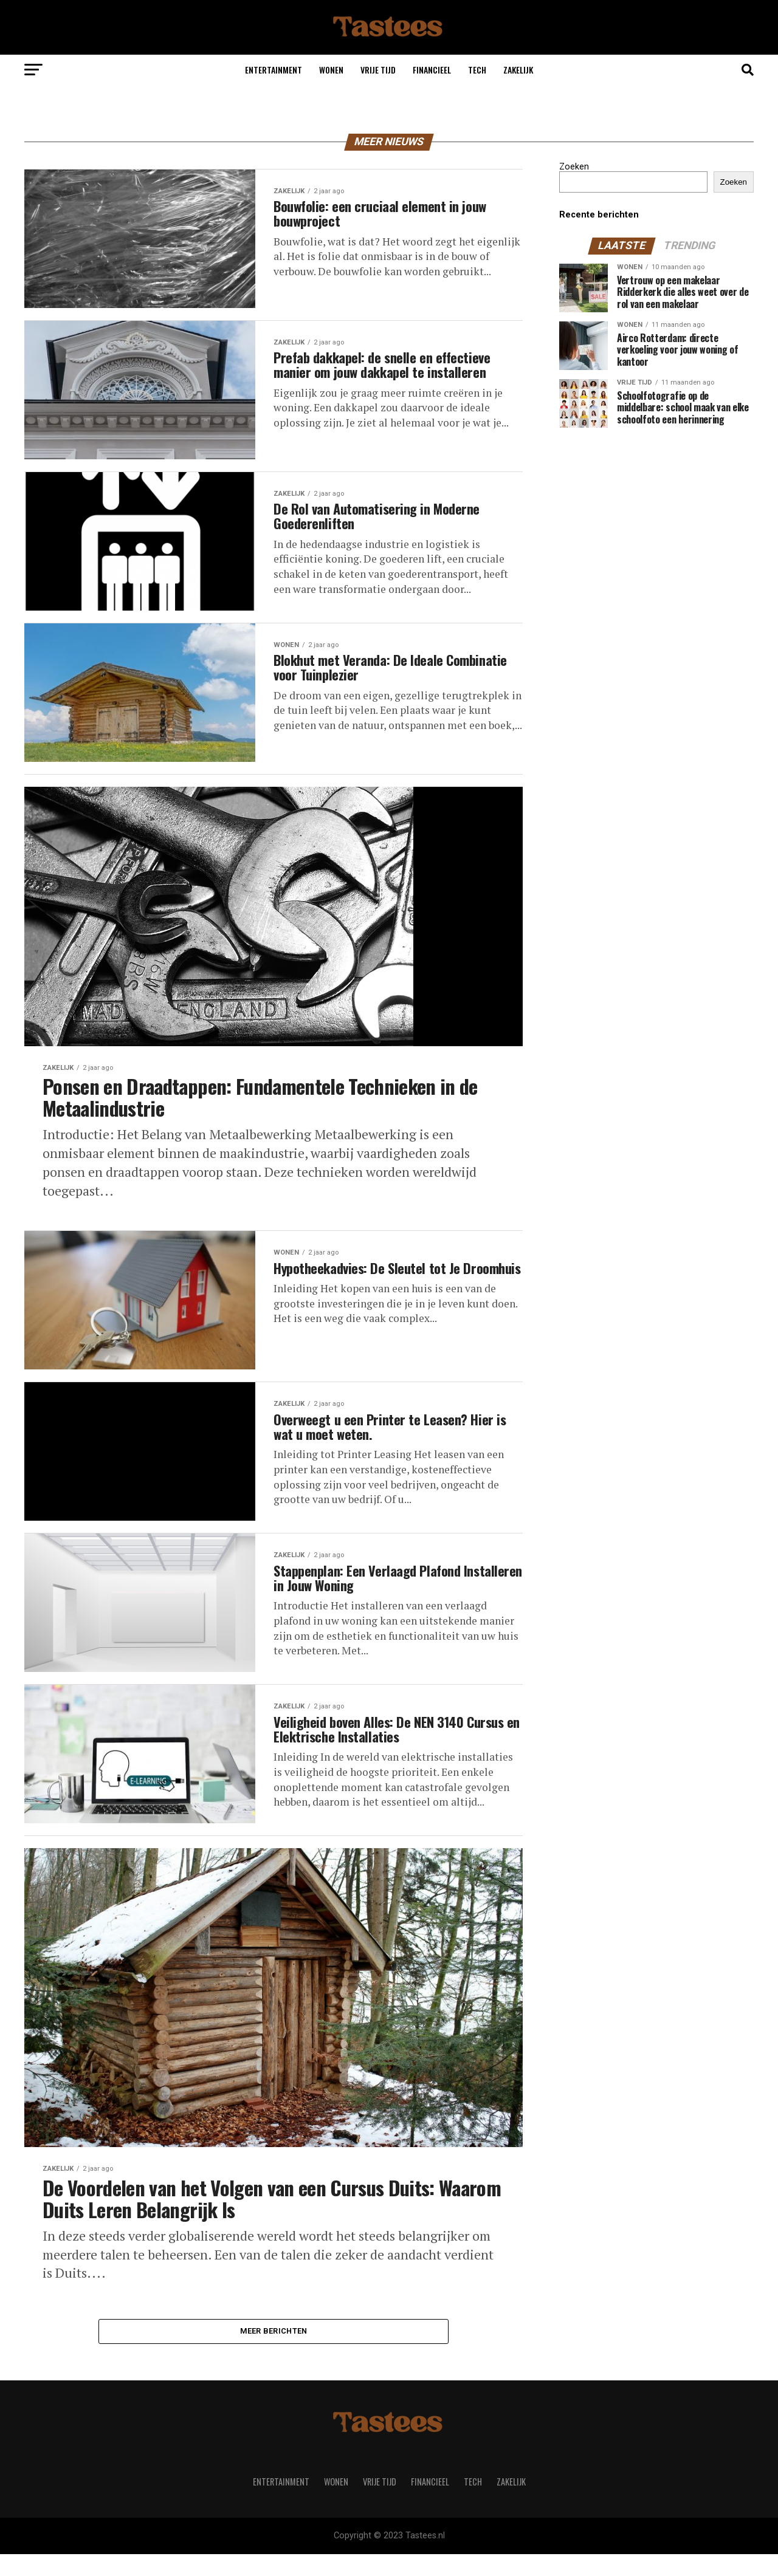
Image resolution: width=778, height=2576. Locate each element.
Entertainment (273, 69)
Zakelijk (518, 69)
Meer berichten (274, 2351)
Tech (477, 69)
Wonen (331, 69)
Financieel (432, 69)
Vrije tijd (378, 69)
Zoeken (574, 167)
